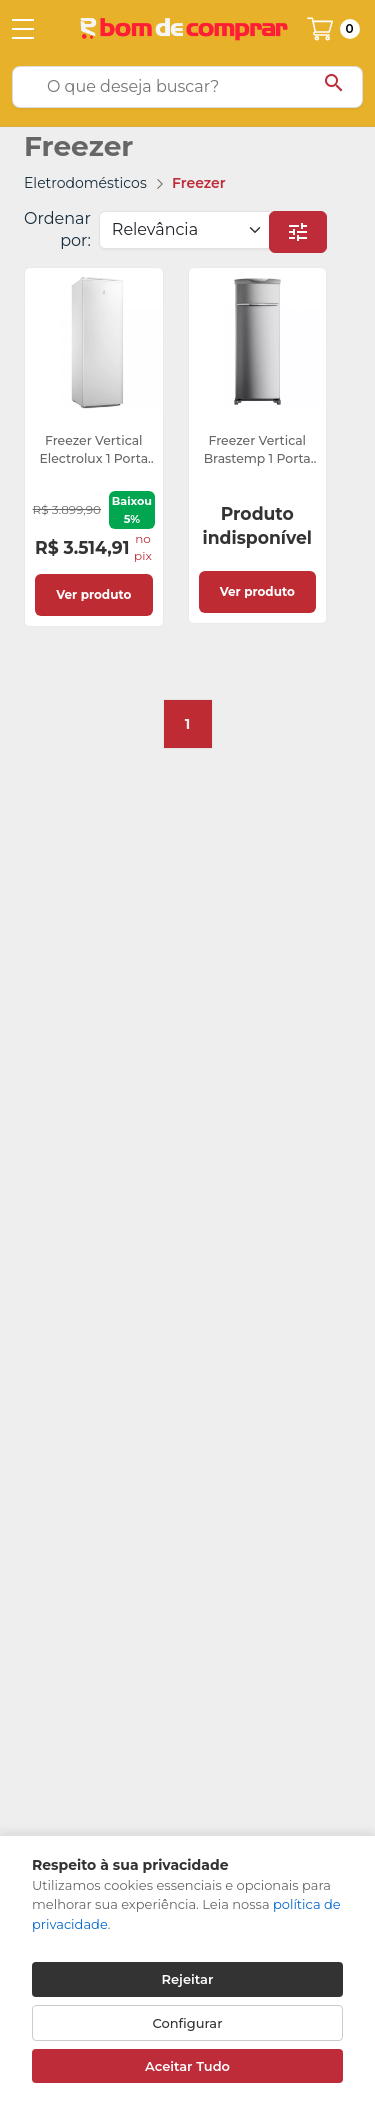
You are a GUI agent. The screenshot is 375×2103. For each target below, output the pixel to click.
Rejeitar (188, 1979)
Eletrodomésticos (85, 183)
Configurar (188, 2023)
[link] (94, 447)
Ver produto (93, 594)
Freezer (199, 183)
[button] (298, 232)
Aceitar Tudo (187, 2066)
